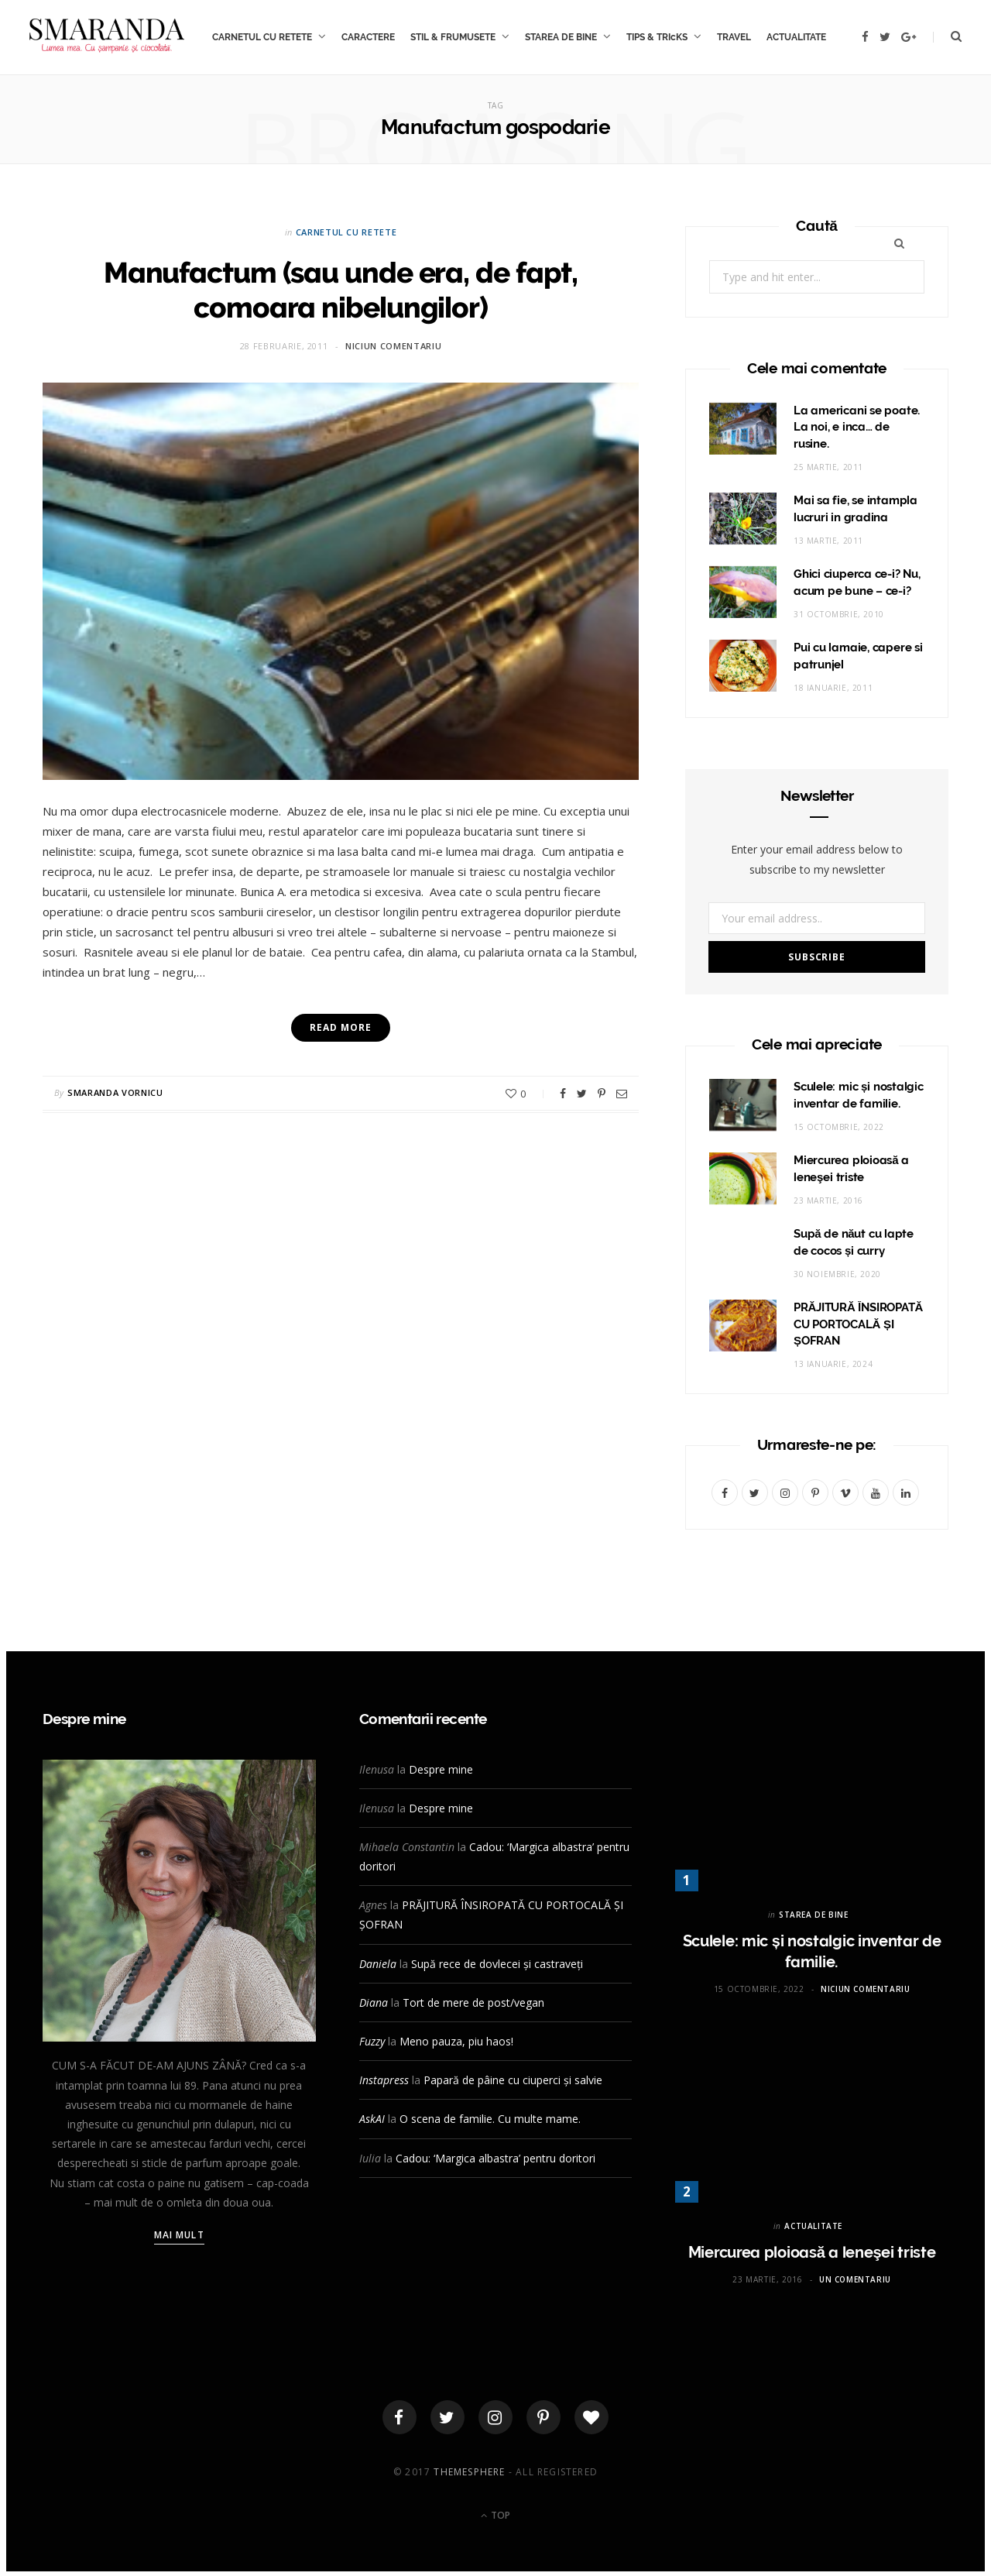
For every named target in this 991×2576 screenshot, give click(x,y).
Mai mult (179, 2234)
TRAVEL (734, 37)
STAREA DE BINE (561, 37)
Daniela (377, 1963)
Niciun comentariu (393, 346)
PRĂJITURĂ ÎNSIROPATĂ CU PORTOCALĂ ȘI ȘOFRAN (858, 1324)
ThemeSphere (469, 2476)
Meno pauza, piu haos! (456, 2041)
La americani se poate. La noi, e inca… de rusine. (857, 428)
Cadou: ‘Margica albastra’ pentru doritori (495, 2158)
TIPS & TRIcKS (657, 37)
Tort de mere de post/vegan (473, 2002)
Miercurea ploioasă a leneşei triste (812, 2252)
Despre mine (441, 1769)
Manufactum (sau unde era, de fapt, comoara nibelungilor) (340, 289)
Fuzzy (372, 2041)
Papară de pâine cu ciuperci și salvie (512, 2080)
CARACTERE (368, 37)
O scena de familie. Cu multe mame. (490, 2118)
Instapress (384, 2080)
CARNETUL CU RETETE (262, 37)
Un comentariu (855, 2279)
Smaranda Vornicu (115, 1091)
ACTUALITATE (796, 37)
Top (495, 2519)
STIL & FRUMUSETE (453, 37)
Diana (373, 2002)
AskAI (372, 2118)
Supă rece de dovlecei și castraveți (497, 1963)
